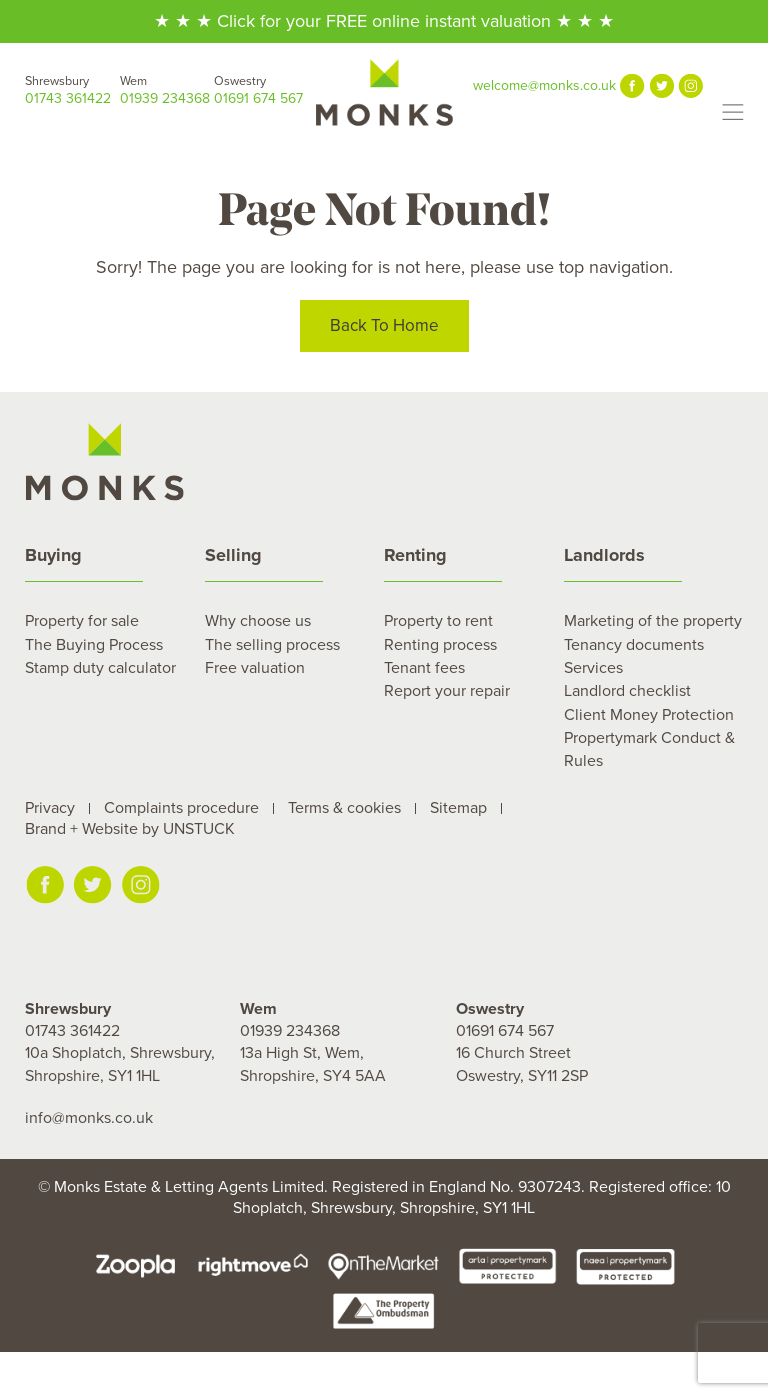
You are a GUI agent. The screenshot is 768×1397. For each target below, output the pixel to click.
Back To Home (384, 328)
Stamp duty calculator (100, 668)
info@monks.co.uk (89, 1118)
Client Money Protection (649, 715)
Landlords (604, 555)
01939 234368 (167, 89)
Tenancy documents (634, 645)
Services (593, 668)
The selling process (272, 645)
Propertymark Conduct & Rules (649, 749)
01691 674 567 (261, 89)
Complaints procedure (181, 808)
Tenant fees (424, 668)
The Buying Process (94, 645)
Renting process (440, 645)
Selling (233, 555)
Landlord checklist (627, 691)
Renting (415, 555)
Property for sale (82, 621)
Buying (53, 555)
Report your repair (447, 691)
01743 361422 (72, 89)
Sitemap (458, 808)
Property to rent (438, 621)
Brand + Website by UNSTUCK (130, 829)
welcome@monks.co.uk (544, 85)
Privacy (50, 808)
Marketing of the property (653, 621)
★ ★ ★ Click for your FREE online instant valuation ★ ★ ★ (384, 21)
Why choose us (258, 621)
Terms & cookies (344, 808)
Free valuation (255, 668)
